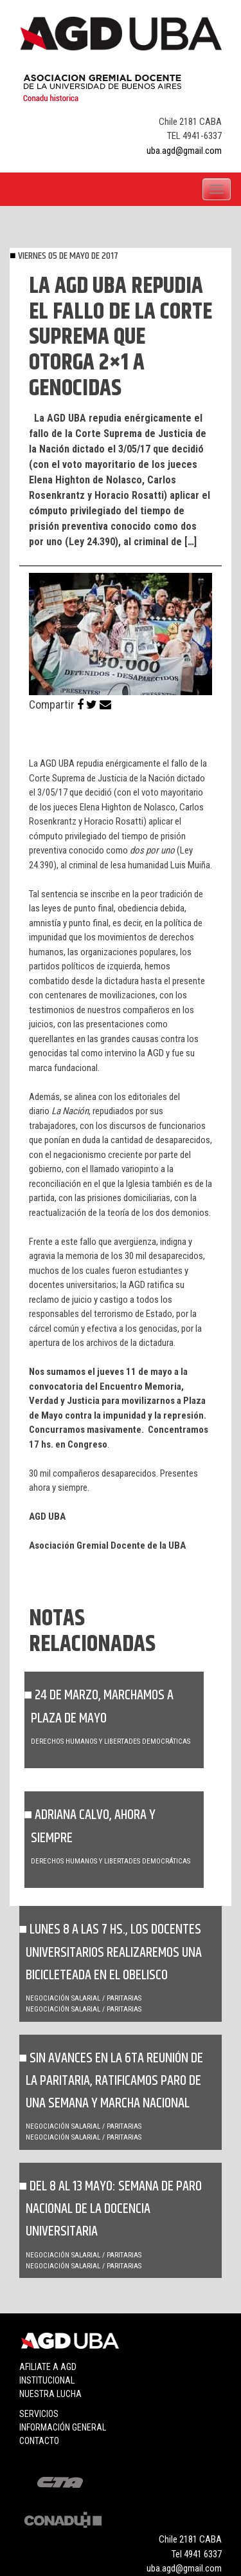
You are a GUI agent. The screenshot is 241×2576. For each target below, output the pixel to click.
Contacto (39, 2441)
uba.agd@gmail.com (184, 150)
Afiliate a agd (47, 2367)
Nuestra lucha (50, 2394)
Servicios (38, 2414)
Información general (62, 2427)
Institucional (47, 2380)
